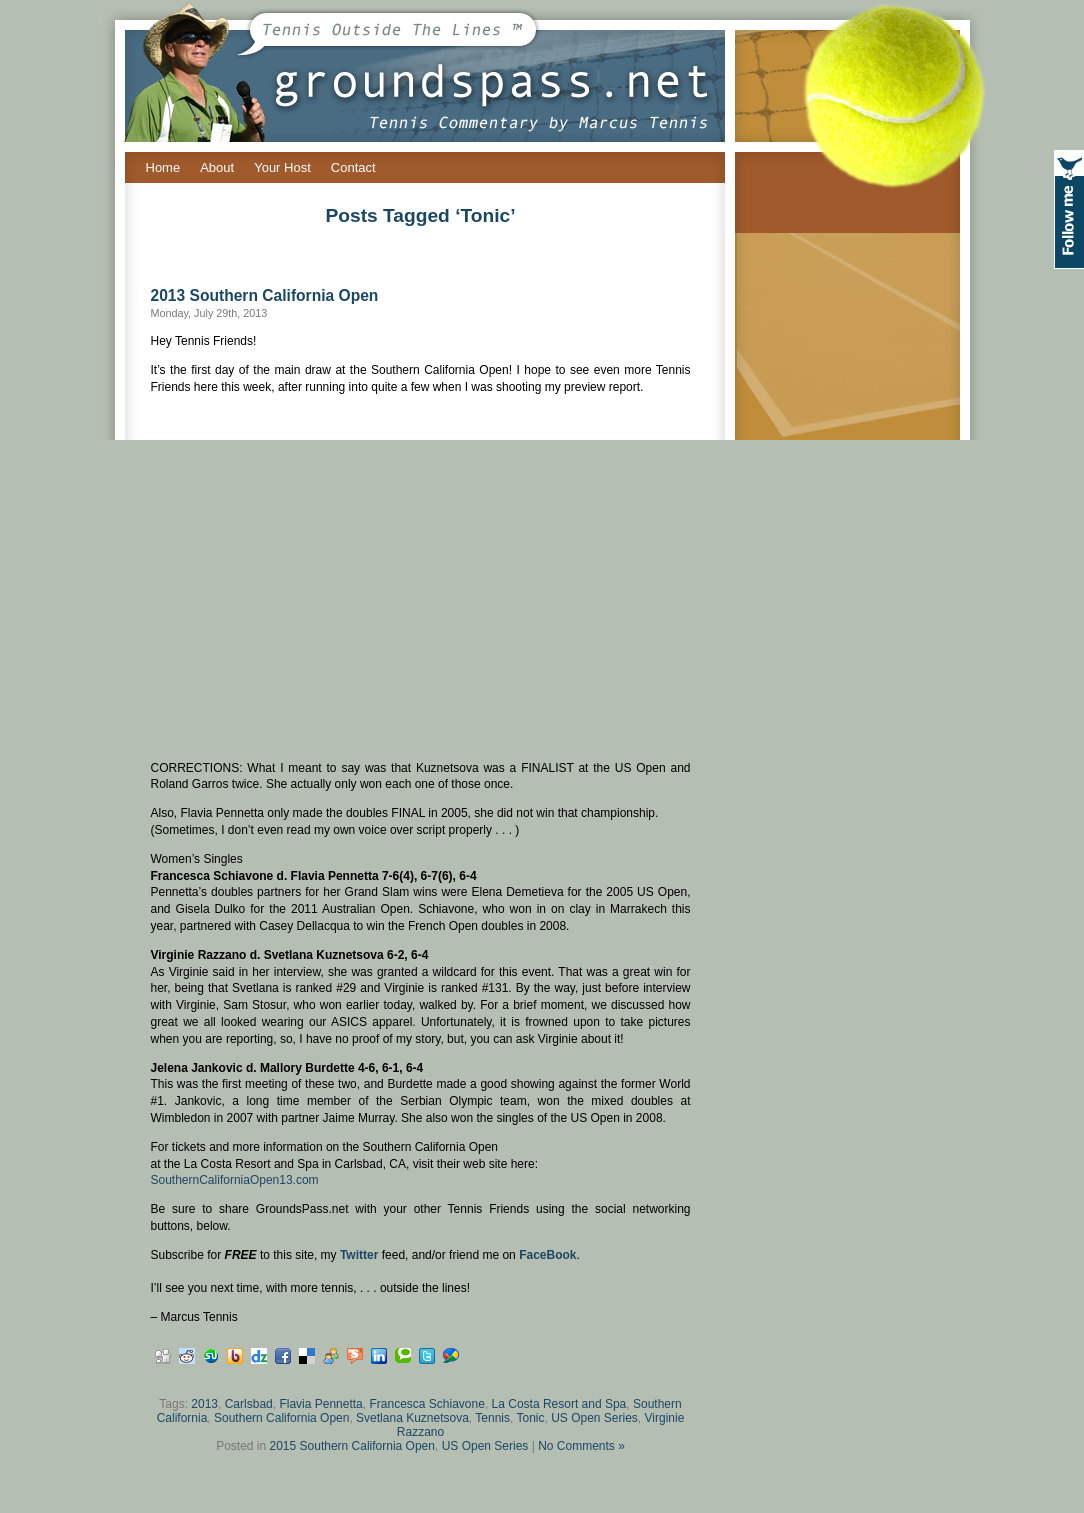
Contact (353, 167)
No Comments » (581, 1446)
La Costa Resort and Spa (559, 1404)
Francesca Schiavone (426, 1404)
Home (163, 167)
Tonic (530, 1418)
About (217, 167)
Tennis (492, 1418)
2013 (204, 1404)
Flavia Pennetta (320, 1404)
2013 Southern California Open (265, 295)
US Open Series (594, 1418)
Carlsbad (249, 1404)
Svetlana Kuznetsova (412, 1418)
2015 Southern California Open (352, 1446)
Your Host (282, 167)
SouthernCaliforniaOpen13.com (235, 1180)
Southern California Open (281, 1418)
